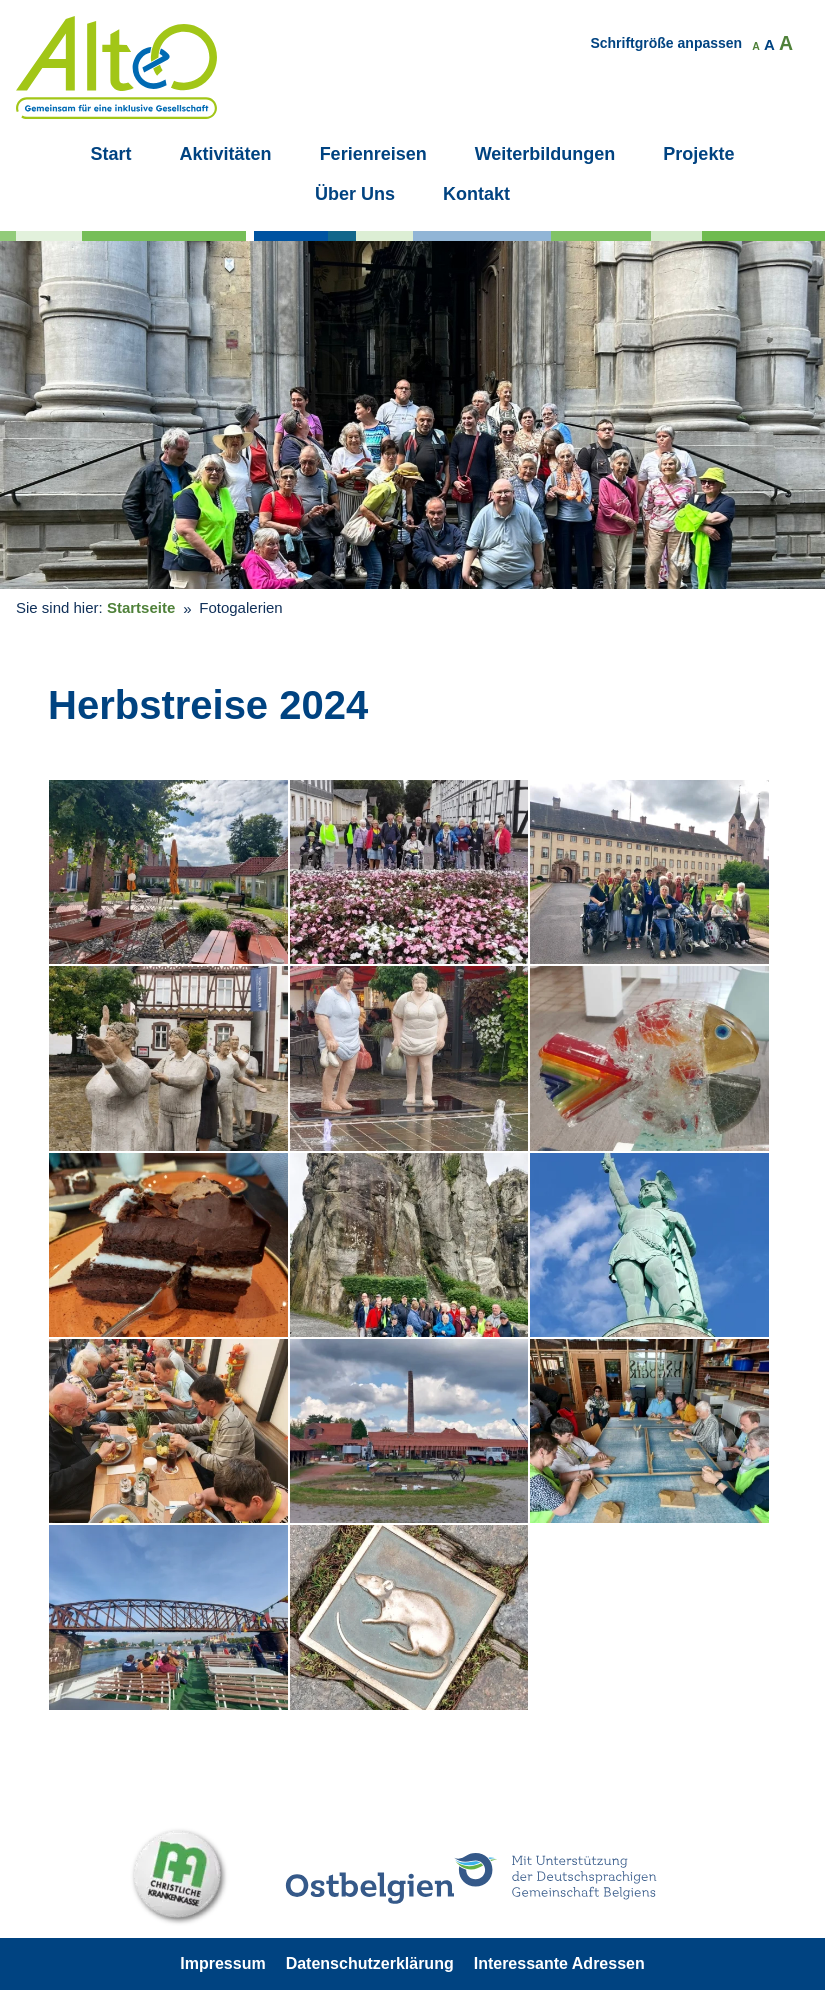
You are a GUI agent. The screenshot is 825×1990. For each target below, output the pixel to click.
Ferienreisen (373, 154)
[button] (168, 872)
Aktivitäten (226, 154)
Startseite (141, 607)
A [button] (756, 46)
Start (111, 154)
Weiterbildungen (545, 154)
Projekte (698, 154)
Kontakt (476, 194)
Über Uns (355, 194)
